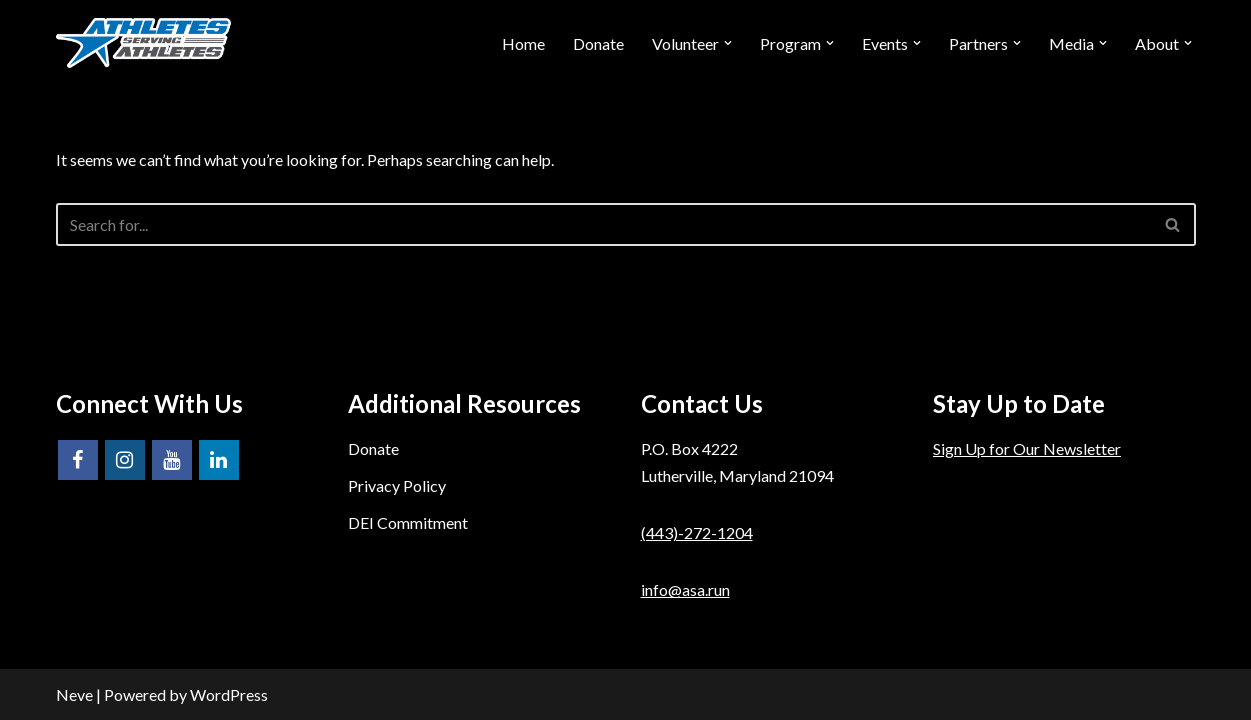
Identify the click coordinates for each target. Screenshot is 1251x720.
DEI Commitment (408, 522)
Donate (598, 43)
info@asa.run (685, 589)
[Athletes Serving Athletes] (143, 43)
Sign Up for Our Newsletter (1027, 448)
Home (523, 43)
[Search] (603, 224)
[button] (728, 43)
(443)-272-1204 (697, 532)
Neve (74, 694)
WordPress (229, 694)
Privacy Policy (397, 485)
